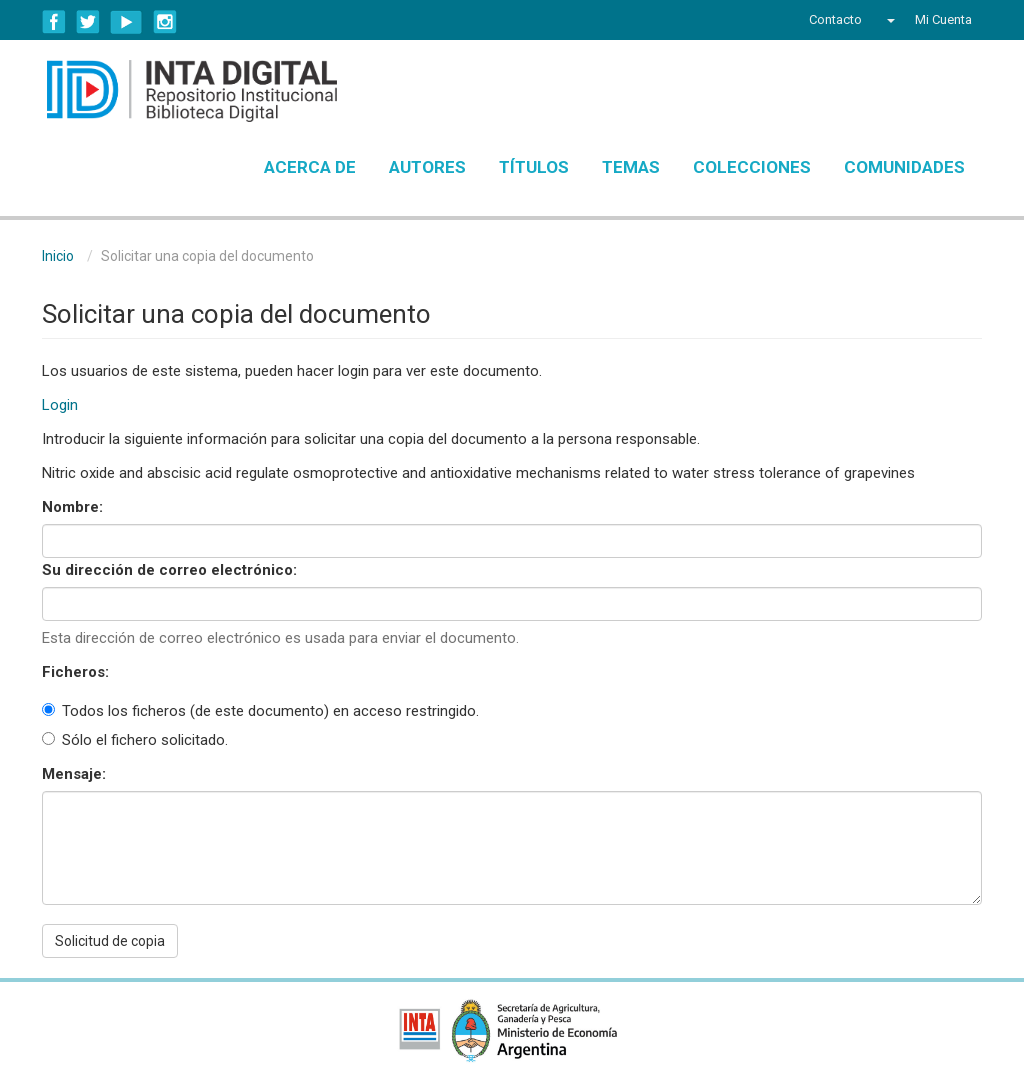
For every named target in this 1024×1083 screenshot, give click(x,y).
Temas (631, 167)
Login (60, 405)
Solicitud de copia (110, 941)
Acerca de (310, 167)
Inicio (58, 256)
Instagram (165, 22)
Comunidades (904, 167)
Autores (427, 167)
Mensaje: (76, 774)
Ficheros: (77, 672)
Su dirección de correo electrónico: (171, 570)
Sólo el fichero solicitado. (135, 740)
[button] (888, 20)
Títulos (534, 167)
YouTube (126, 22)
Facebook (54, 22)
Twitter (88, 22)
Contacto (835, 19)
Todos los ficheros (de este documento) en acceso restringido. (260, 711)
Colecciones (752, 167)
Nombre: (74, 507)
